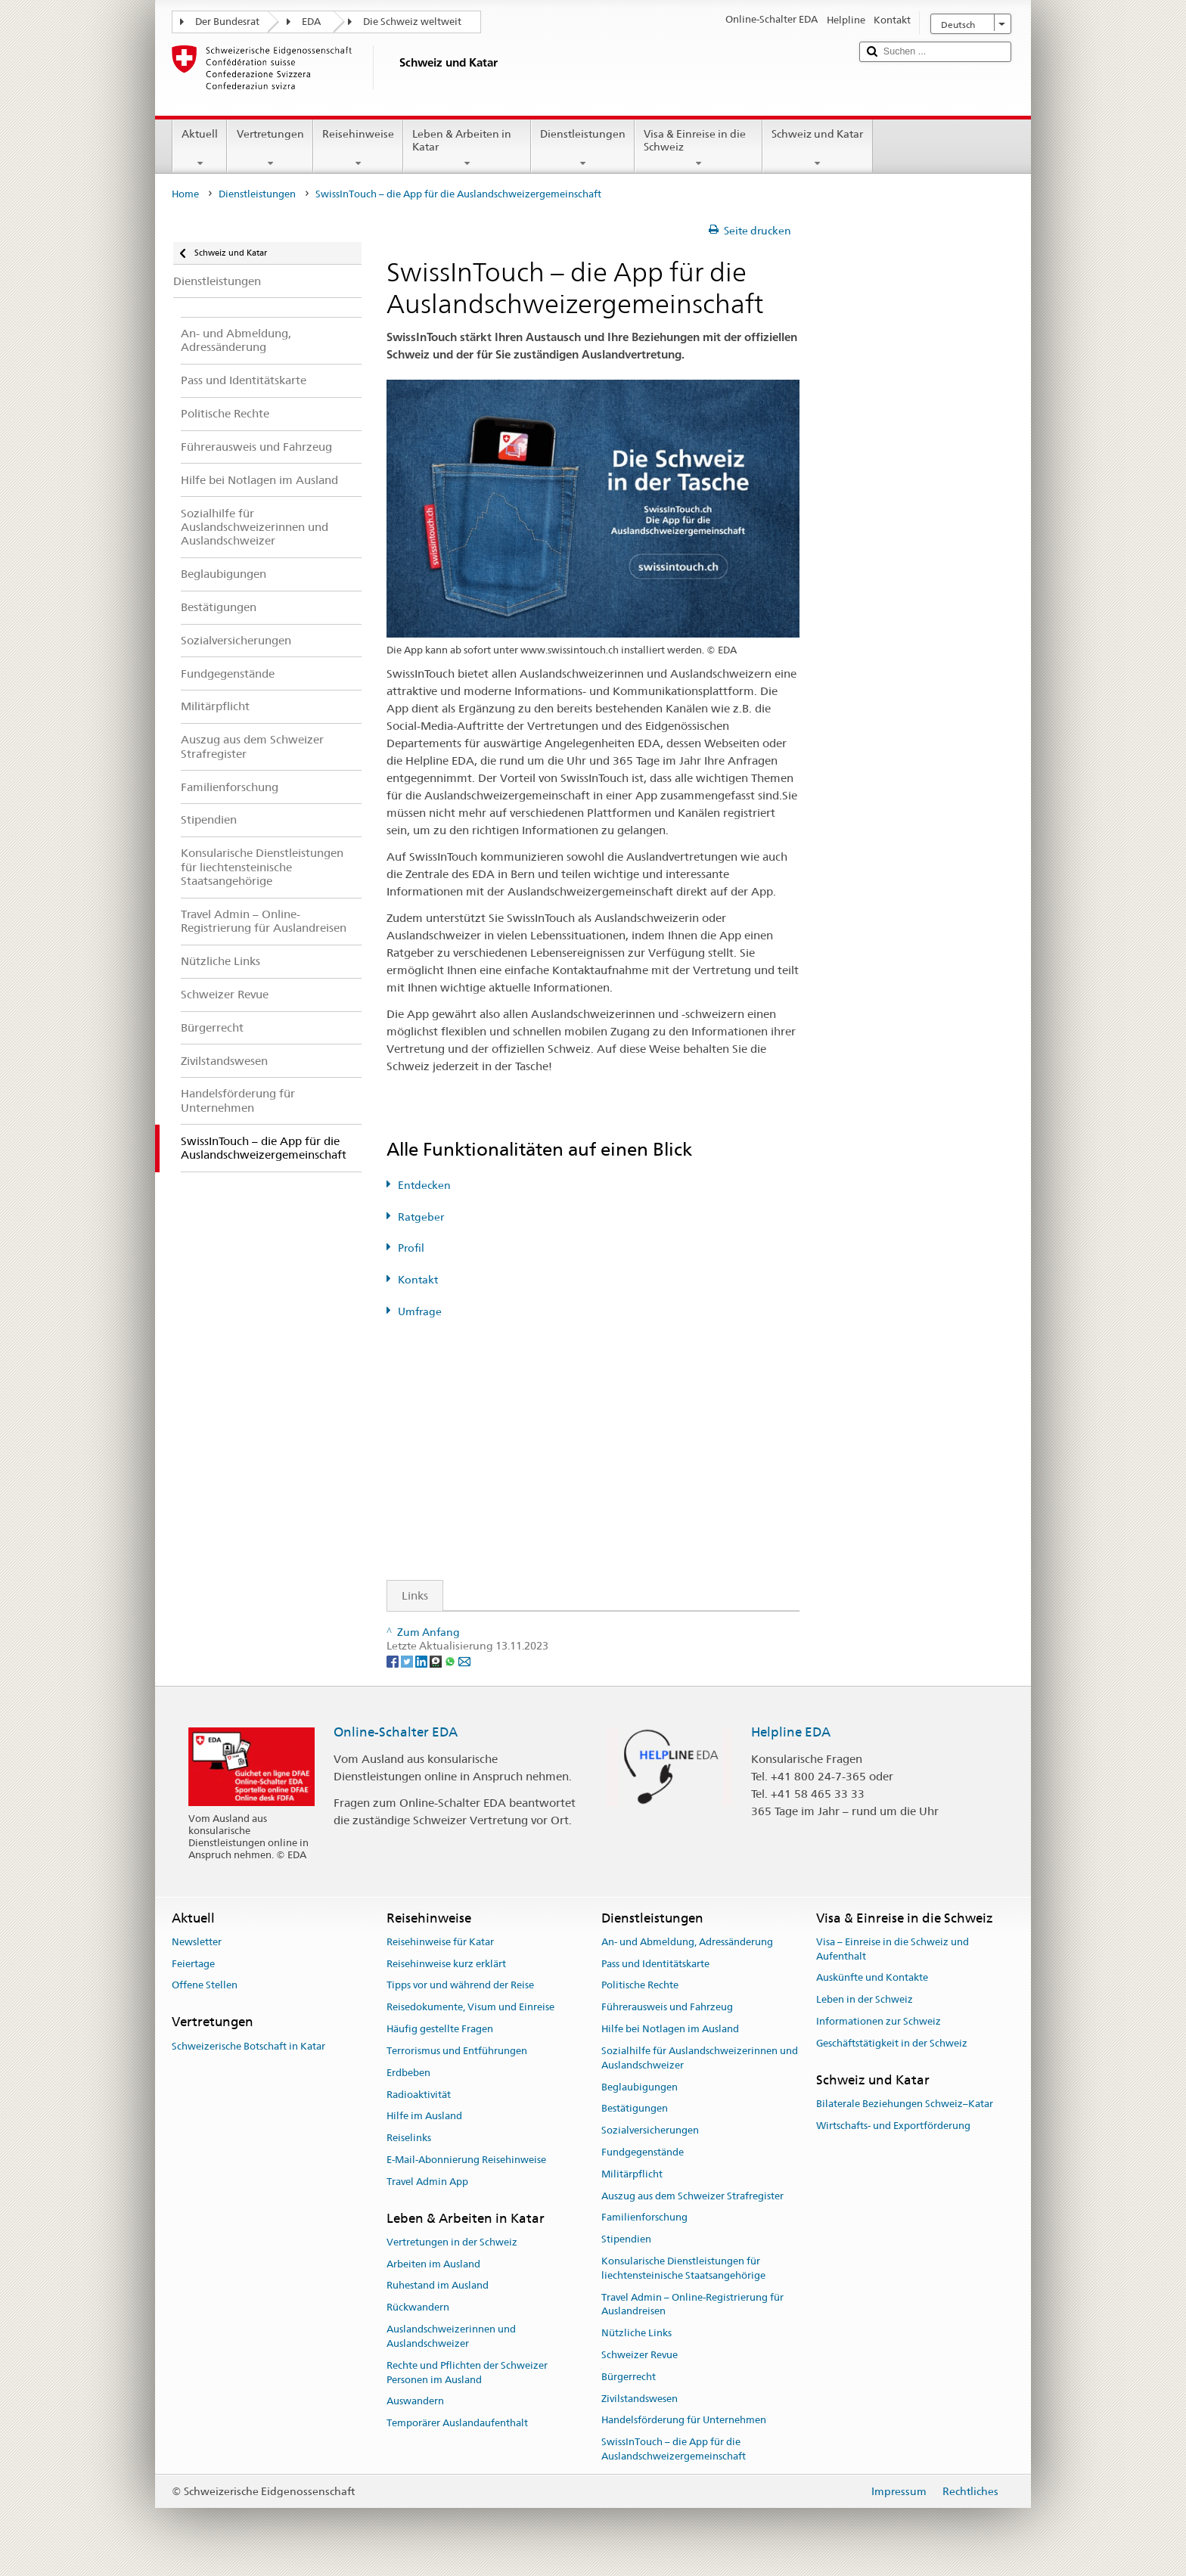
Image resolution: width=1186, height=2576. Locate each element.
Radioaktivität (419, 2094)
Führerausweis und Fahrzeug (667, 2007)
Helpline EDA (791, 1732)
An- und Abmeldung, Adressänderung (687, 1942)
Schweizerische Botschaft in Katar (248, 2046)
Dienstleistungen (583, 148)
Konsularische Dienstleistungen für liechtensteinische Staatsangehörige (683, 2268)
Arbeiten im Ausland (433, 2264)
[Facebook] (394, 1661)
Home (185, 194)
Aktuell (199, 148)
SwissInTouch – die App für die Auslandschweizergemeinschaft (673, 2450)
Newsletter (197, 1942)
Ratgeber (421, 1217)
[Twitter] (408, 1661)
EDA (311, 21)
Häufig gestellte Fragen (440, 2028)
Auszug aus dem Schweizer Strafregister (692, 2196)
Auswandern (415, 2401)
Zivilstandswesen (639, 2398)
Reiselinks (409, 2137)
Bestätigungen (634, 2109)
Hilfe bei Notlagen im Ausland (670, 2028)
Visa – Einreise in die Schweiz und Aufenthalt (892, 1949)
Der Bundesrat (227, 21)
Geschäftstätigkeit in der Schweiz (891, 2043)
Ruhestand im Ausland (438, 2286)
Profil (411, 1248)
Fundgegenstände (642, 2152)
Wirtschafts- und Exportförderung (893, 2125)
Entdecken (424, 1185)
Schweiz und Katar (817, 148)
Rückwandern (418, 2308)
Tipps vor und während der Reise (460, 1985)
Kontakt (418, 1280)
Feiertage (193, 1963)
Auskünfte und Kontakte (872, 1978)
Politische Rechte (639, 1985)
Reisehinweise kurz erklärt (446, 1963)
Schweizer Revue (639, 2354)
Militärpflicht (632, 2174)
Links (407, 1595)
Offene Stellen (205, 1985)
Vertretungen (270, 148)
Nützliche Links (636, 2333)
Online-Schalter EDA (396, 1732)
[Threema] (437, 1661)
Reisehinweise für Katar (440, 1942)
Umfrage (420, 1311)
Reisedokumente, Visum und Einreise (470, 2007)
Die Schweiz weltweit (412, 21)
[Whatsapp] (451, 1661)
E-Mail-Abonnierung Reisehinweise (466, 2159)
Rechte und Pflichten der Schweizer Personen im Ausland (467, 2372)
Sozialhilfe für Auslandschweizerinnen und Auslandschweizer (699, 2058)
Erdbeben (408, 2072)
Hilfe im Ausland (424, 2116)
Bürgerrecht (628, 2376)
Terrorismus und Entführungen (457, 2050)
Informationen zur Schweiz (878, 2021)
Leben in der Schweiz (864, 2000)
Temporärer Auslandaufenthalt (457, 2423)
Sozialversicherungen (650, 2130)
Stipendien (626, 2239)
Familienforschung (644, 2218)
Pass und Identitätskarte (655, 1963)
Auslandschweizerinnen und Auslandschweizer (451, 2336)
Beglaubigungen (639, 2087)
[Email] (464, 1661)
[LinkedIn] (422, 1661)
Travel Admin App (427, 2181)
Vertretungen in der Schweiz (452, 2242)
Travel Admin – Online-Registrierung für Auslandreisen (692, 2304)
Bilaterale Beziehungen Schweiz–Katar (904, 2103)
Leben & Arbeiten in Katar (467, 148)
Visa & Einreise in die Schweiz (698, 148)
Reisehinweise (358, 148)
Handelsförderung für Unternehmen (683, 2420)
